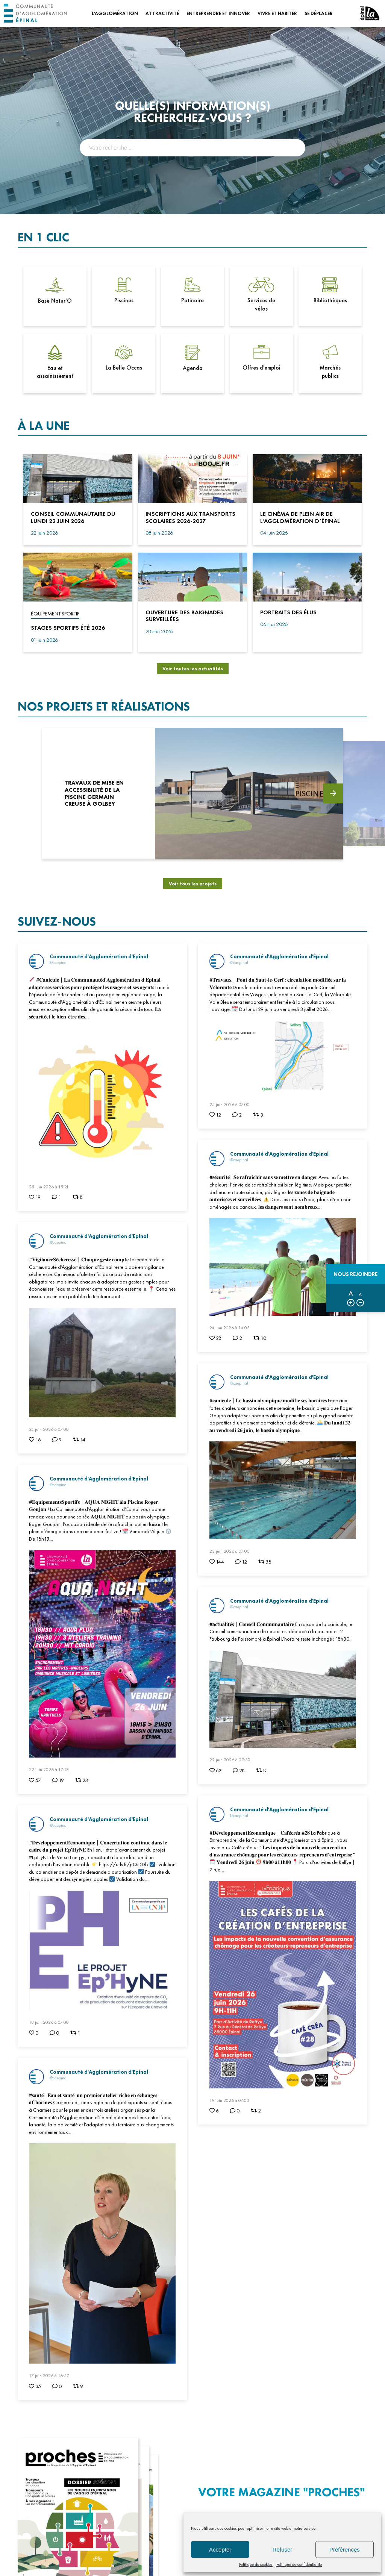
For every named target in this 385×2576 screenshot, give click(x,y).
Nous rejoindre (355, 1274)
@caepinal (59, 962)
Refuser (283, 2549)
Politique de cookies (256, 2564)
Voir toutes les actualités (192, 668)
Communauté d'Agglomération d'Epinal (99, 956)
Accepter (220, 2549)
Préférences (344, 2549)
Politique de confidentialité (299, 2564)
